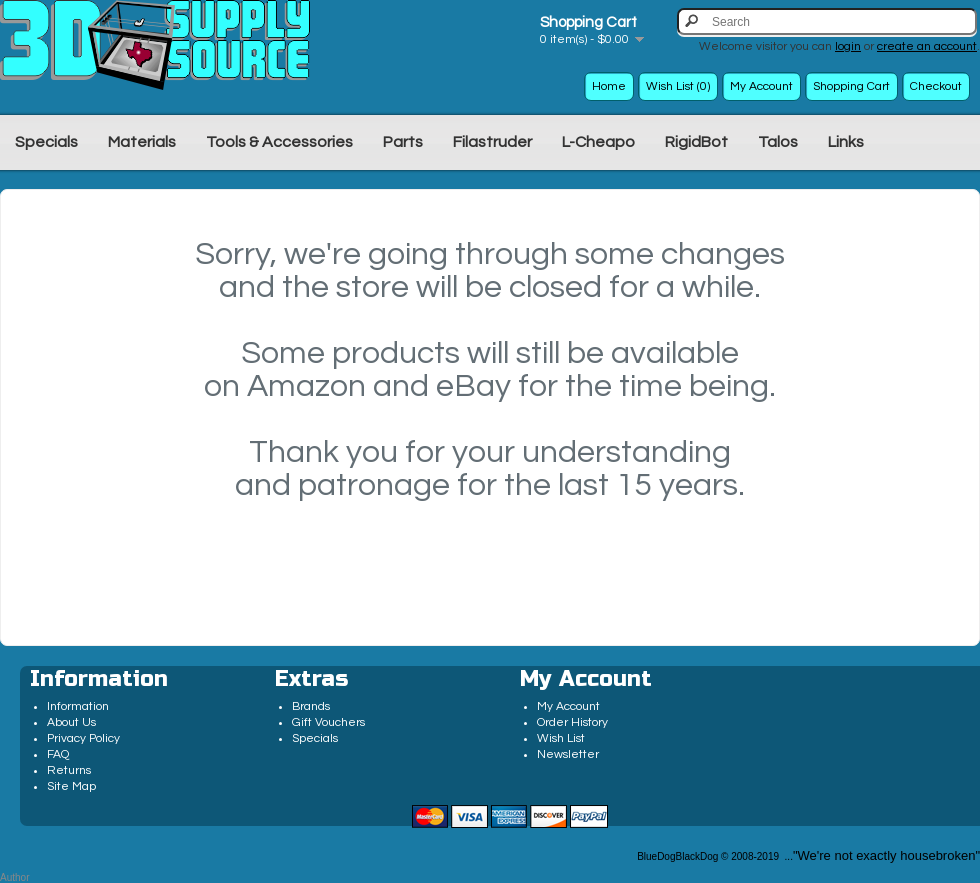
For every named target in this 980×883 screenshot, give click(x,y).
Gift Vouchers (328, 722)
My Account (761, 86)
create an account (927, 46)
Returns (69, 770)
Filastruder (492, 142)
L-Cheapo (598, 142)
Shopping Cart (851, 86)
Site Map (71, 786)
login (848, 46)
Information (78, 706)
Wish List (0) (678, 86)
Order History (572, 722)
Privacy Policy (83, 738)
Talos (778, 142)
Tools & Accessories (279, 142)
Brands (311, 706)
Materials (142, 142)
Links (846, 142)
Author (14, 877)
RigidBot (696, 142)
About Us (71, 722)
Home (609, 86)
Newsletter (568, 754)
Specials (46, 142)
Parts (403, 142)
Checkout (936, 86)
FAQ (58, 754)
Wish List (561, 738)
